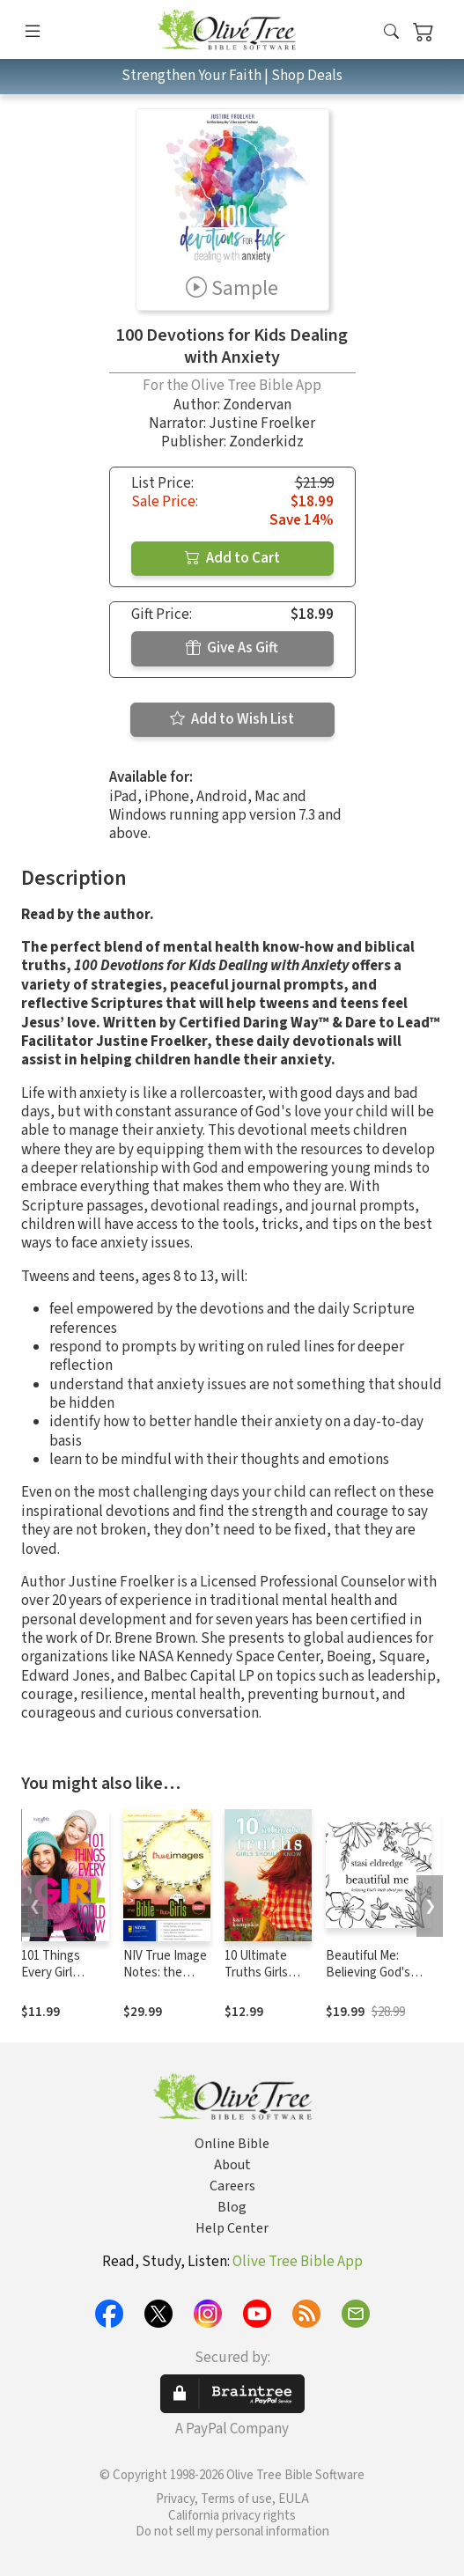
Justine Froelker (262, 423)
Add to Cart (232, 558)
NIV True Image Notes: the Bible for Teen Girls (165, 1981)
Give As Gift (232, 648)
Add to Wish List (232, 719)
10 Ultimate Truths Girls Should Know (261, 1972)
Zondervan (257, 405)
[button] (391, 33)
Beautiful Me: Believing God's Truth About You (371, 1972)
